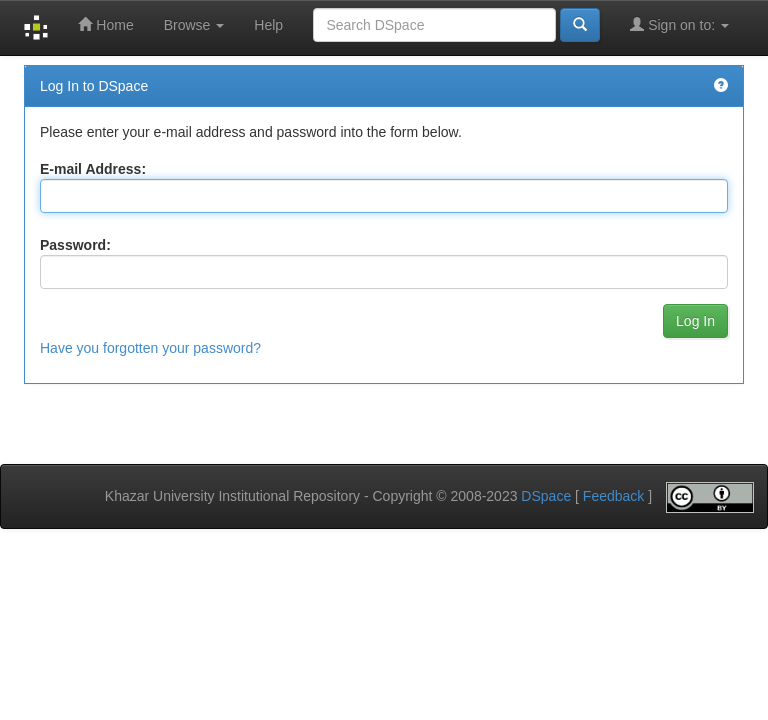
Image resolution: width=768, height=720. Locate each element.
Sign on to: (679, 24)
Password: (75, 245)
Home (105, 24)
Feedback (613, 496)
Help (268, 25)
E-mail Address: (93, 169)
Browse (194, 25)
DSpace (546, 496)
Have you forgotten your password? (150, 348)
